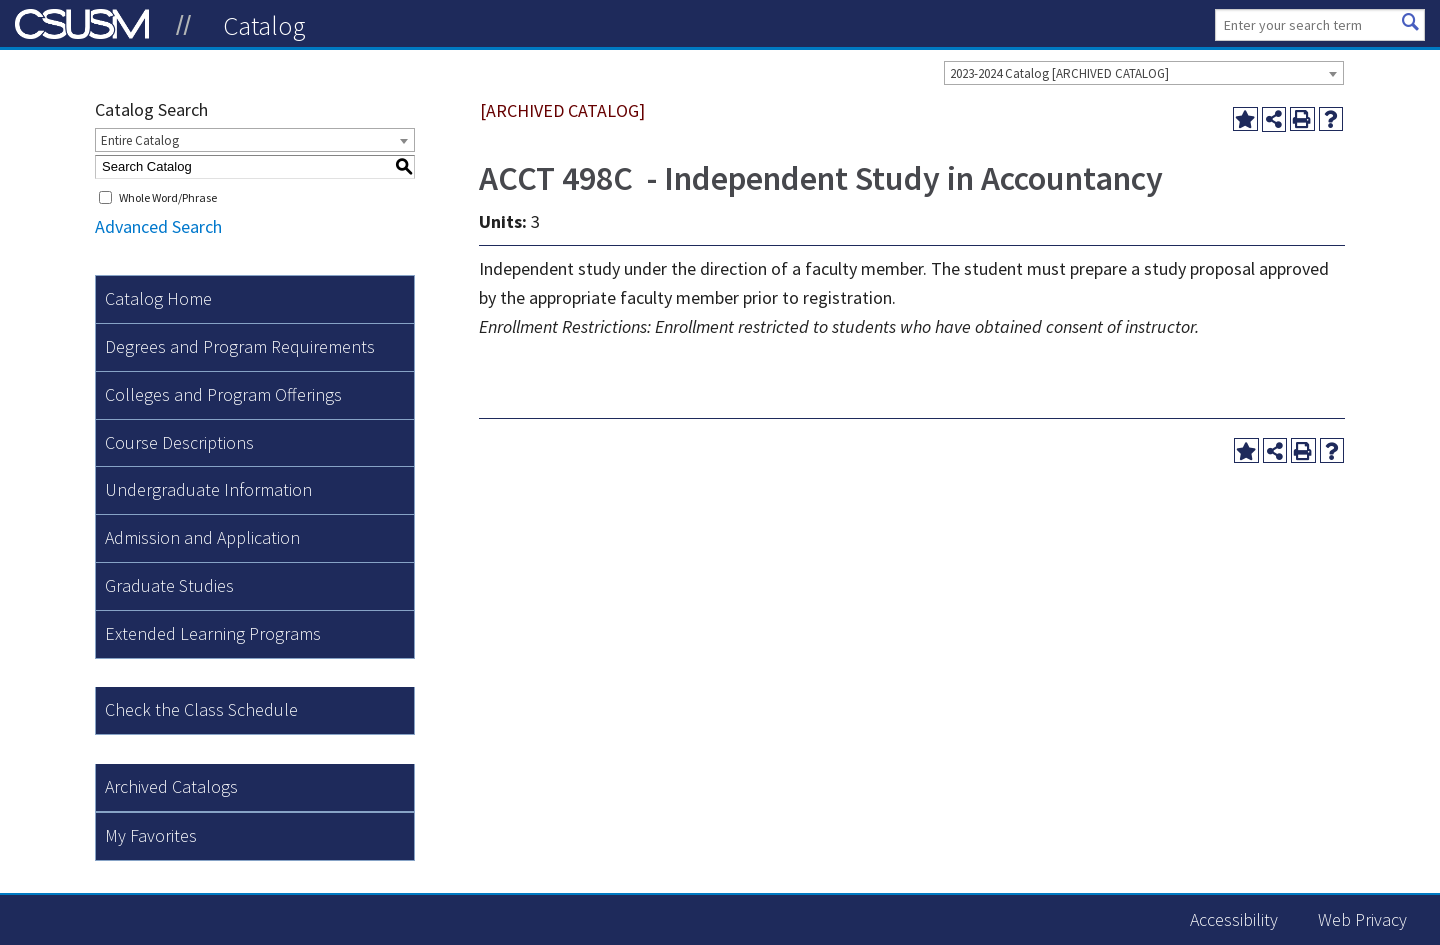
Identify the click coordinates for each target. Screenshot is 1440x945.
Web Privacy (1362, 919)
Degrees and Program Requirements (240, 346)
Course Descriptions (179, 442)
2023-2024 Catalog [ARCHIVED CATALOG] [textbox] (1059, 73)
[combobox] (1144, 73)
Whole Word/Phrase (168, 197)
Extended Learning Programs (213, 633)
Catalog (264, 25)
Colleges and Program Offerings (223, 394)
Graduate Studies (169, 585)
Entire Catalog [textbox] (140, 140)
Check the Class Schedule (201, 709)
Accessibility (1234, 919)
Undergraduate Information (208, 489)
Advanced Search (158, 226)
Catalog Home (158, 298)
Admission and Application (202, 537)
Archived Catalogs (171, 786)
